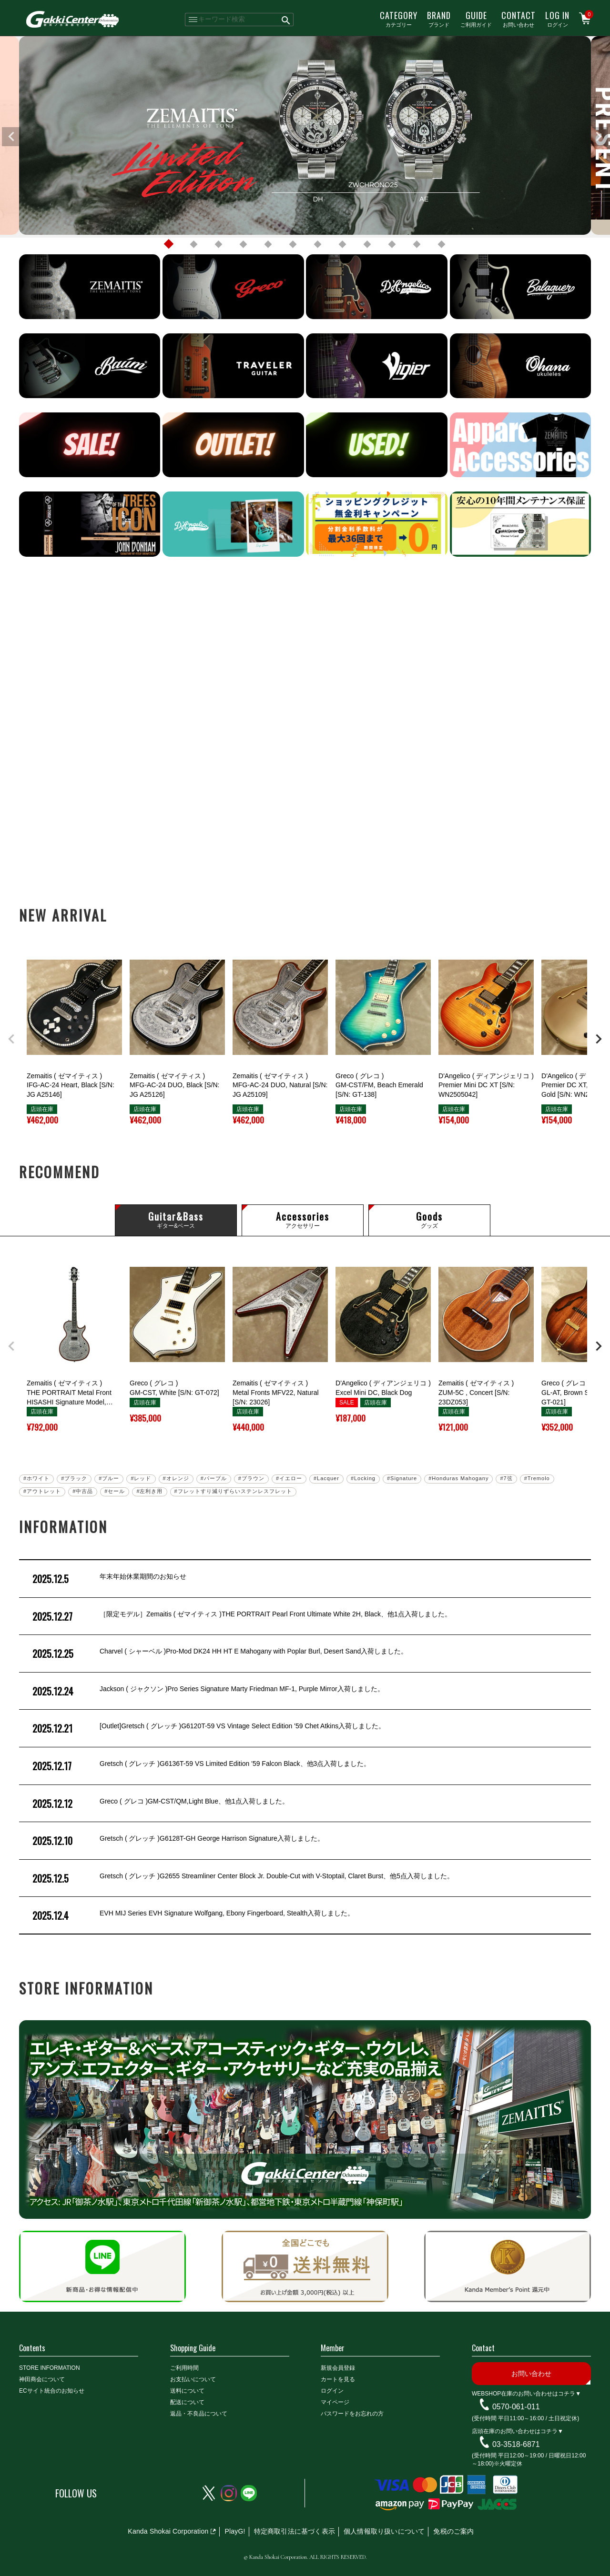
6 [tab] (292, 244)
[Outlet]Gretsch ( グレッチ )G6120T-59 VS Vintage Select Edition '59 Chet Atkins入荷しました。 (207, 1728)
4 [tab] (243, 244)
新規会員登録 (338, 2368)
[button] (11, 1038)
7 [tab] (317, 244)
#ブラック (74, 1478)
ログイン (557, 19)
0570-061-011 (516, 2407)
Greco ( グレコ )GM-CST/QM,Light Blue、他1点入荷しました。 (159, 1803)
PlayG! (234, 2531)
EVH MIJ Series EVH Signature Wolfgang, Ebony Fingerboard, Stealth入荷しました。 (192, 1915)
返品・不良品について (198, 2413)
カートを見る (338, 2379)
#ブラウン (251, 1478)
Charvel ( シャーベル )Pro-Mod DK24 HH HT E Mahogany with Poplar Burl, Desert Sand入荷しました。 (218, 1653)
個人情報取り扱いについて (384, 2531)
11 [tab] (416, 244)
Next (598, 136)
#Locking (363, 1478)
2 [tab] (193, 244)
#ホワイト (36, 1478)
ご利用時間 (184, 2368)
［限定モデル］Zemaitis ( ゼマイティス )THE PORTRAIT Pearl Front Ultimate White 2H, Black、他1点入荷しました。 (240, 1616)
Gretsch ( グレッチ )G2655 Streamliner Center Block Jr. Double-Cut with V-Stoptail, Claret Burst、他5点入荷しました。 (242, 1878)
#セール (114, 1491)
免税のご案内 (453, 2531)
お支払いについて (193, 2379)
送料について (187, 2390)
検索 (286, 19)
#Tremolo (537, 1478)
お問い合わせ (518, 19)
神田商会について (42, 2379)
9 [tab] (367, 244)
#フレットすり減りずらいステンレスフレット (233, 1491)
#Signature (402, 1478)
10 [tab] (391, 244)
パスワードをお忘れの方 (352, 2413)
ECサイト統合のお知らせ (51, 2390)
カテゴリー (398, 19)
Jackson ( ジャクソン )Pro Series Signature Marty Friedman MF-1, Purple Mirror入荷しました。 (207, 1691)
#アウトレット (42, 1491)
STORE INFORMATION (49, 2368)
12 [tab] (441, 244)
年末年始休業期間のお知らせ (108, 1578)
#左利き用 (149, 1491)
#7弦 (506, 1478)
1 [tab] (168, 244)
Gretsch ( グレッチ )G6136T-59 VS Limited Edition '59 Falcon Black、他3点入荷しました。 (200, 1766)
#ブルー (109, 1478)
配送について (187, 2402)
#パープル (214, 1478)
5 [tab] (268, 244)
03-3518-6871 (516, 2444)
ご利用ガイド (476, 19)
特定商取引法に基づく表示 (294, 2531)
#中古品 (82, 1491)
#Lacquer (326, 1478)
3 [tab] (218, 244)
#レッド (141, 1478)
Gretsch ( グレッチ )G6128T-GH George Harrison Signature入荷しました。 (177, 1840)
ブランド (439, 19)
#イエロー (289, 1478)
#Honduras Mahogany (458, 1478)
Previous (11, 136)
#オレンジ (176, 1478)
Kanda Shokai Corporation (168, 2531)
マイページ (335, 2402)
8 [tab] (342, 244)
